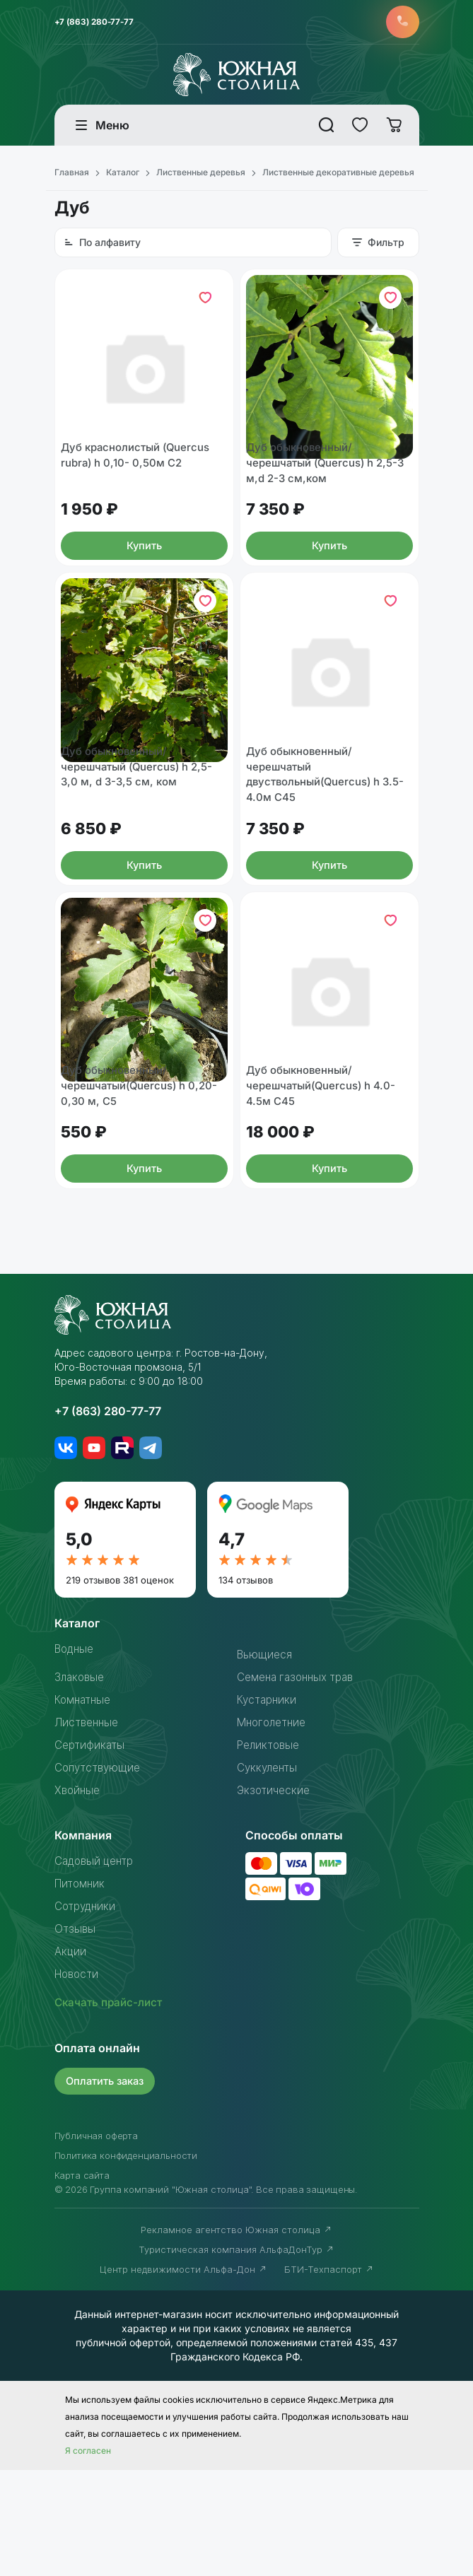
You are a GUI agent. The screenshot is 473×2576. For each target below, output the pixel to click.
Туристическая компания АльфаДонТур (236, 2355)
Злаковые (81, 1783)
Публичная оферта (96, 2241)
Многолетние (274, 1829)
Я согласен (88, 2556)
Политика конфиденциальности (126, 2261)
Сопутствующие (100, 1874)
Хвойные (78, 1897)
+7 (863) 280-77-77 (96, 23)
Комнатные (84, 1806)
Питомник (80, 1990)
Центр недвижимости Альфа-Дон (183, 2375)
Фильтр (378, 245)
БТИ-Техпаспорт (329, 2375)
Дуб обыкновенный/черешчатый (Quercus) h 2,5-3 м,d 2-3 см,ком (327, 498)
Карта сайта (82, 2281)
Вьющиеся (265, 1761)
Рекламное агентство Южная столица (236, 2335)
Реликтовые (270, 1851)
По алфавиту (102, 245)
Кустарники (268, 1806)
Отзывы (75, 2035)
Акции (71, 2058)
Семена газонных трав (299, 1783)
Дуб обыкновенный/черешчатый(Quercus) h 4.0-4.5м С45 (325, 1191)
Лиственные (88, 1829)
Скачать (111, 2109)
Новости (78, 2080)
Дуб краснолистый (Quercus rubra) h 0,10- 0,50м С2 (141, 489)
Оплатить (107, 2187)
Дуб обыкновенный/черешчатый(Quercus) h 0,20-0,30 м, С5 (144, 1191)
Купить (144, 583)
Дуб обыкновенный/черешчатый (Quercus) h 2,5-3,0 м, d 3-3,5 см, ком (142, 836)
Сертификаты (90, 1851)
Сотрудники (86, 2013)
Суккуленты (269, 1874)
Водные (76, 1755)
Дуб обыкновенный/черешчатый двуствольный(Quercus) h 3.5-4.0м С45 (318, 844)
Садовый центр (97, 1967)
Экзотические (275, 1897)
